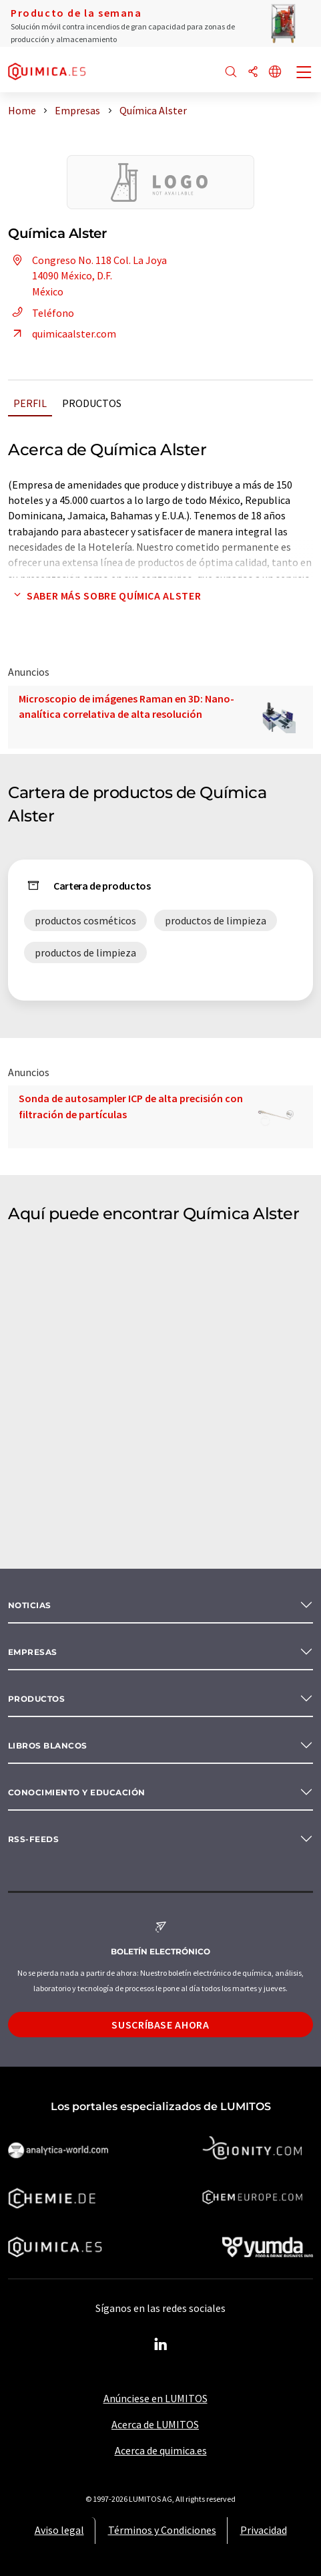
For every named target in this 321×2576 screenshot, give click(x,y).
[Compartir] (253, 72)
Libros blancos (47, 1746)
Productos (91, 403)
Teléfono (41, 312)
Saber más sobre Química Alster (104, 595)
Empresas (32, 1652)
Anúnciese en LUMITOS (155, 2398)
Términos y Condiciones (162, 2530)
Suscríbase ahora (160, 2024)
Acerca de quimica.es (161, 2450)
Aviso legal (59, 2530)
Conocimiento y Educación (76, 1792)
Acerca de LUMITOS (155, 2424)
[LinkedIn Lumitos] (160, 2344)
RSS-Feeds (33, 1839)
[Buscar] (231, 72)
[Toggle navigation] (304, 73)
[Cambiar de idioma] (275, 72)
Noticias (29, 1605)
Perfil (30, 403)
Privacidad (263, 2530)
